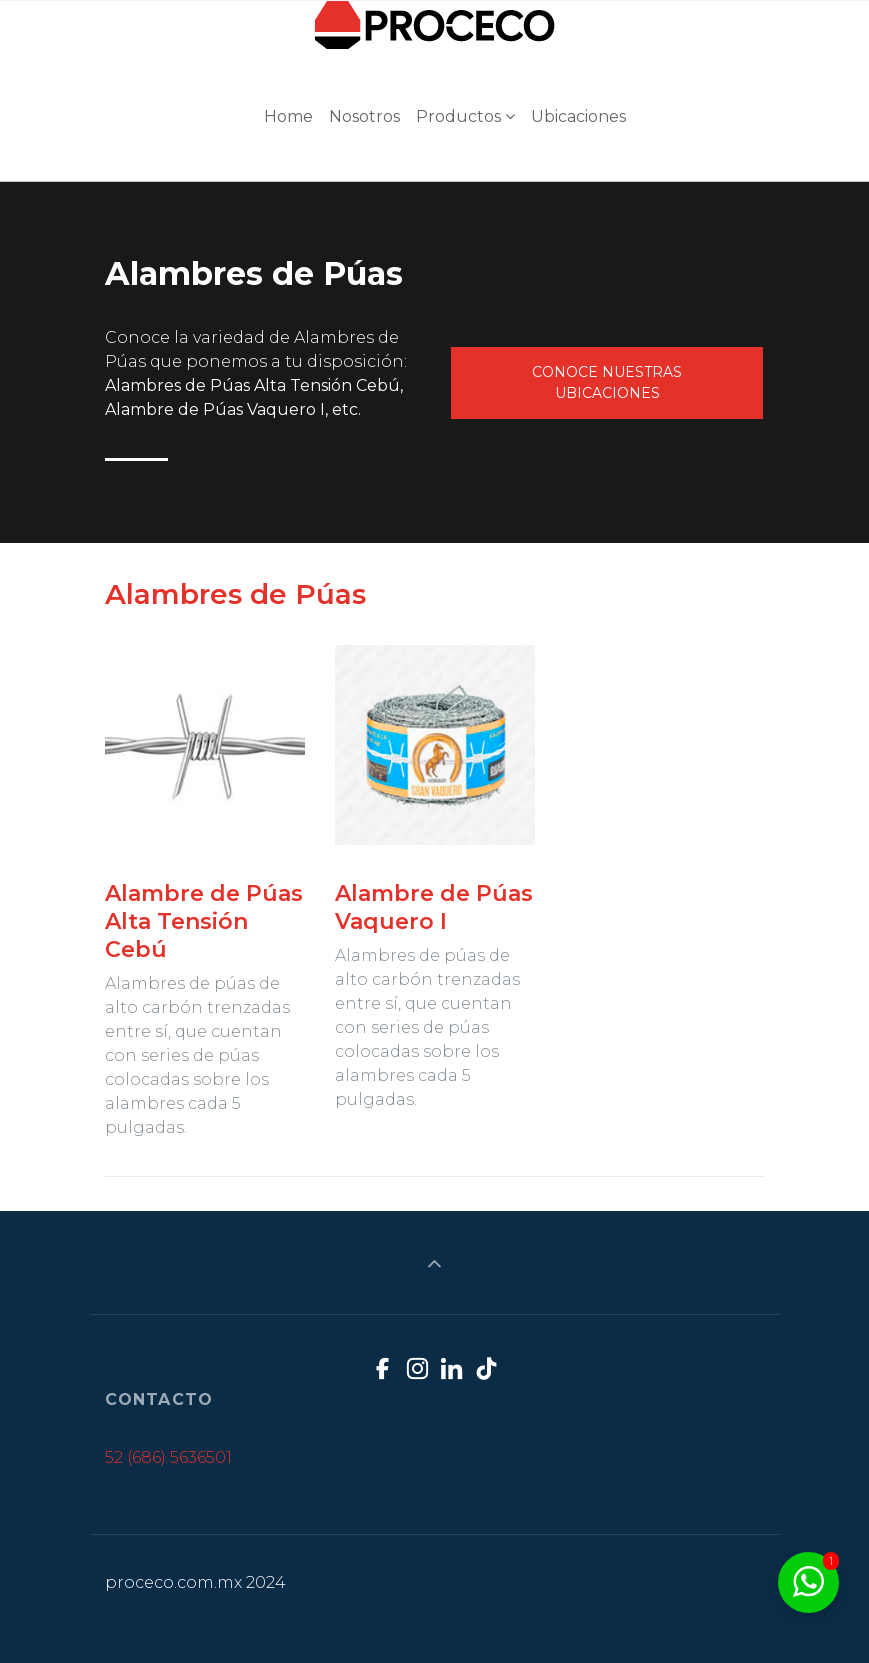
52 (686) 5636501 (168, 1457)
